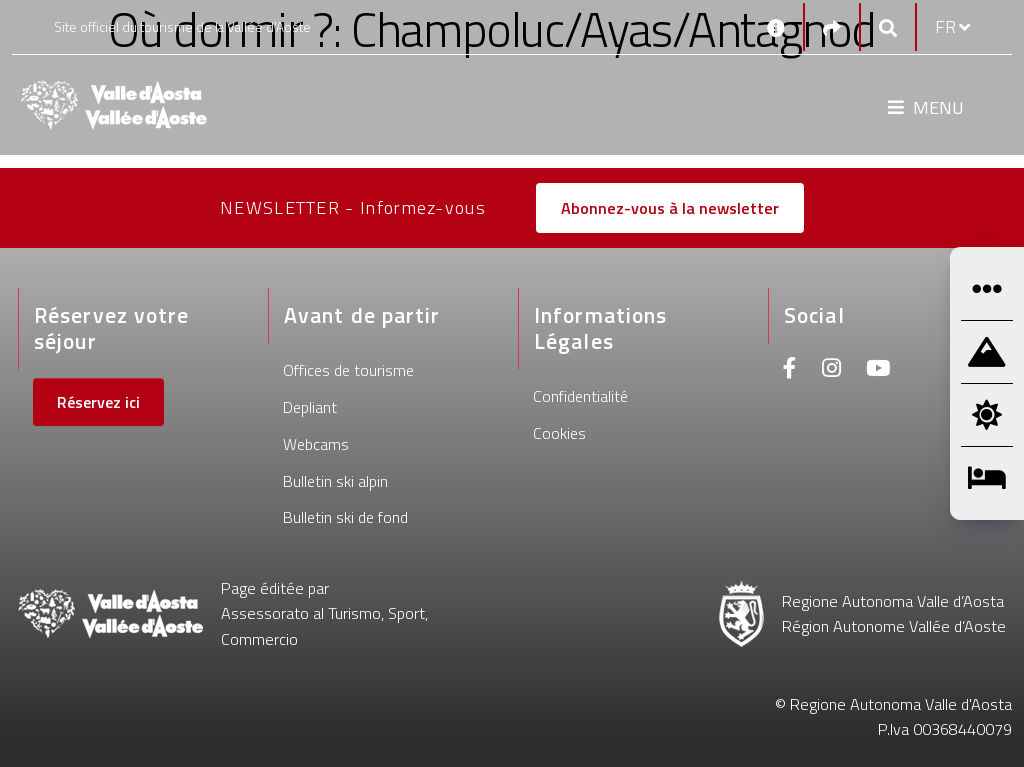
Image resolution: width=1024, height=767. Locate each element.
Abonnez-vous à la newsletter (670, 208)
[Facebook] (790, 370)
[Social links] (832, 27)
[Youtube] (878, 370)
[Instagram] (831, 370)
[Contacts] (776, 27)
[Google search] (888, 27)
